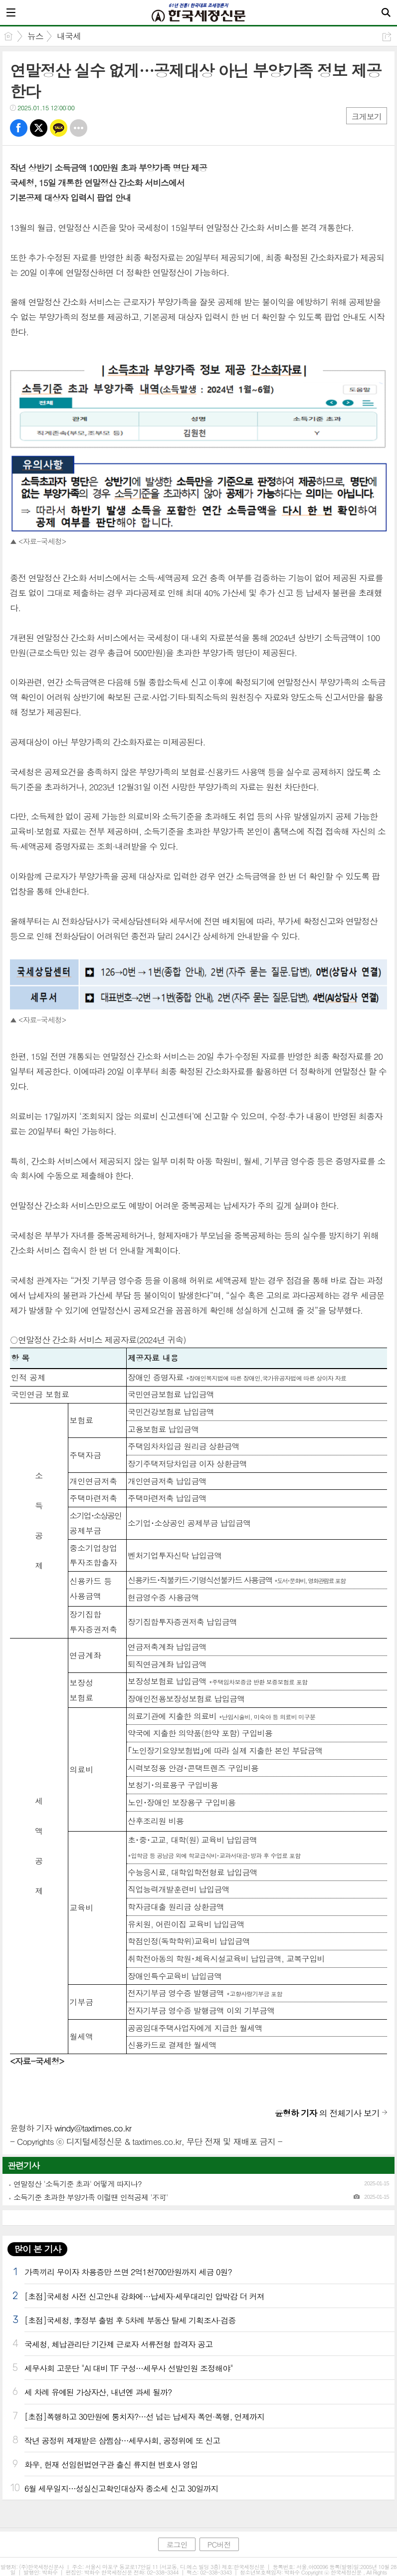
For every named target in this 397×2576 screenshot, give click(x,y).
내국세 (69, 36)
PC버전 (219, 2544)
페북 (18, 128)
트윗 (38, 128)
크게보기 (367, 116)
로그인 (176, 2544)
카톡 (58, 128)
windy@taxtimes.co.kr (92, 2128)
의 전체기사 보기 (327, 2113)
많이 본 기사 (37, 2249)
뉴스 (35, 36)
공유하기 (387, 36)
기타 (78, 128)
